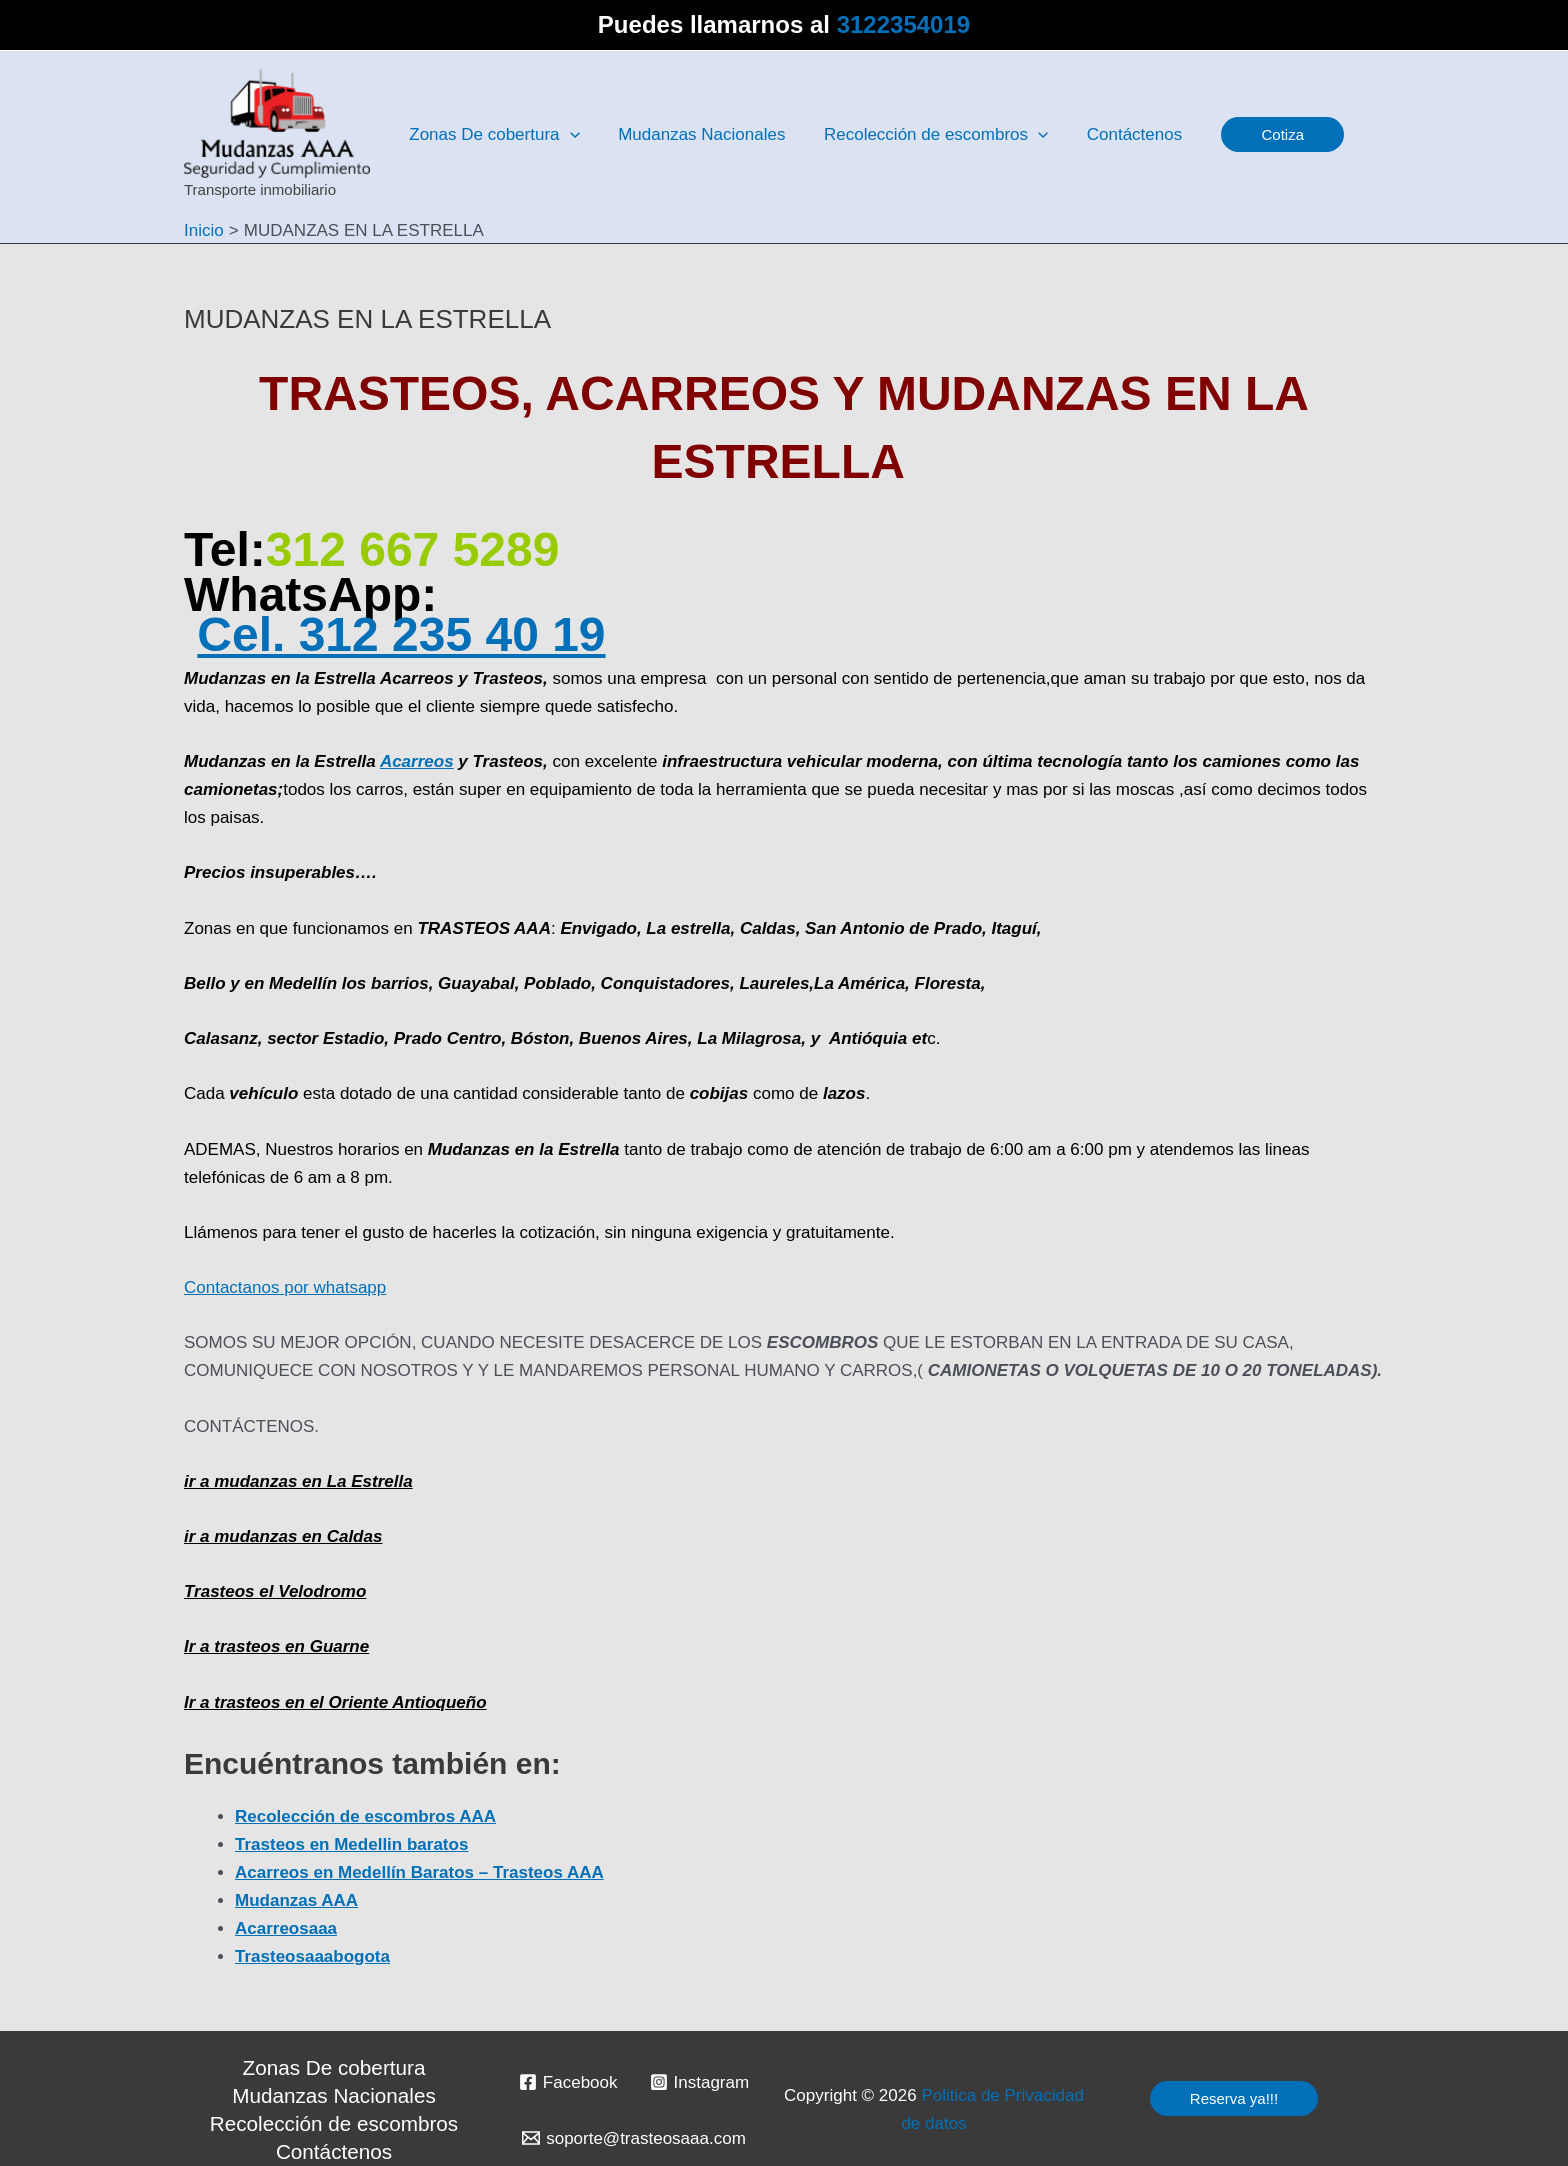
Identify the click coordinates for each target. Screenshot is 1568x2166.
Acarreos (417, 761)
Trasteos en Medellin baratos (351, 1844)
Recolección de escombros (334, 2123)
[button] (1264, 134)
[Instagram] (700, 2082)
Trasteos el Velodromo (275, 1591)
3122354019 (903, 24)
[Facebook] (568, 2082)
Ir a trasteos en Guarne (276, 1646)
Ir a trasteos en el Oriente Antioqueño (335, 1702)
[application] (567, 135)
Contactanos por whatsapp (285, 1287)
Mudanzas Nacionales (334, 2095)
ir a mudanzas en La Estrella (298, 1481)
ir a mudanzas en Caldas (283, 1536)
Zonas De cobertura (334, 2067)
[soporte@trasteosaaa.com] (634, 2138)
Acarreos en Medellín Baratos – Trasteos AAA (419, 1872)
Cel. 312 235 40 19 (401, 634)
